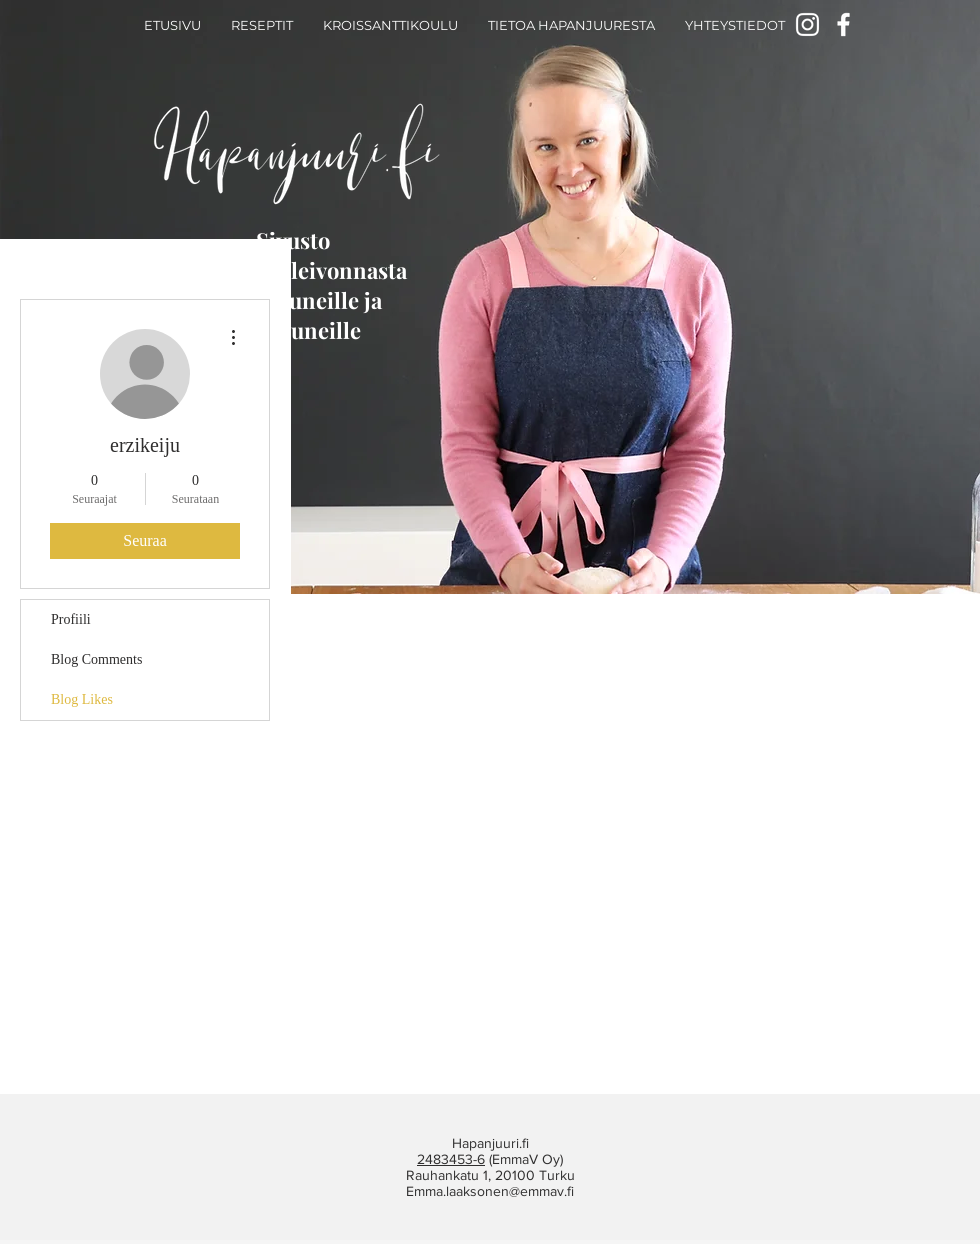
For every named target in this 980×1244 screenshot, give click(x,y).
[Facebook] (843, 24)
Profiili (71, 619)
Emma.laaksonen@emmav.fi (490, 1191)
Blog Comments (96, 659)
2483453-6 (451, 1159)
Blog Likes (82, 699)
